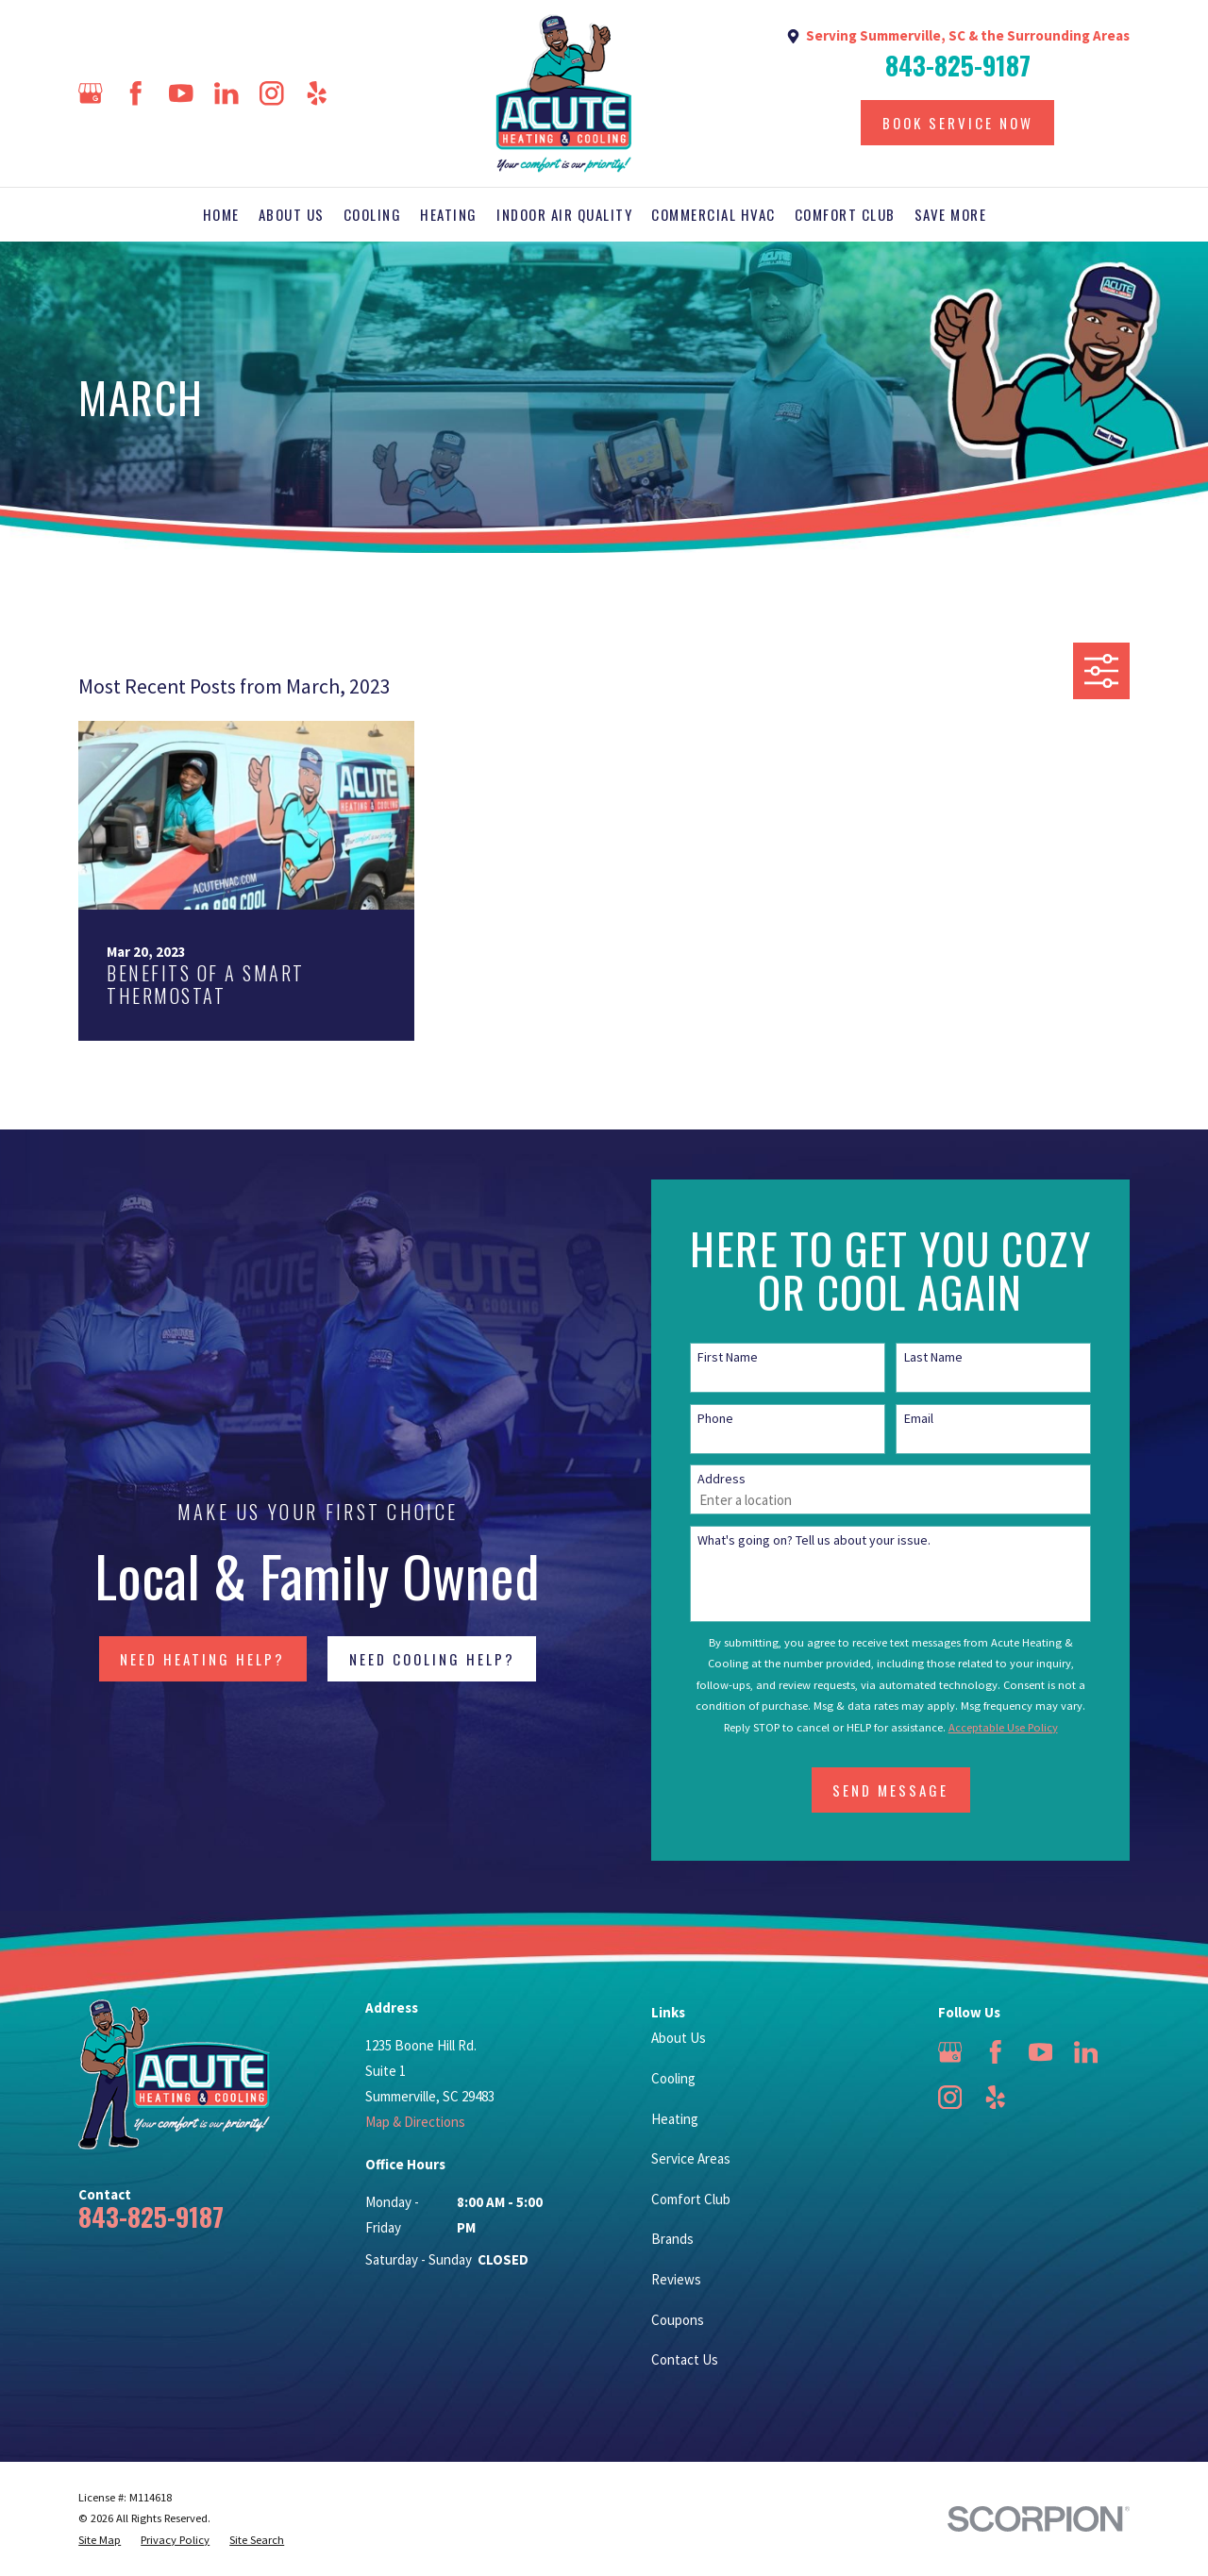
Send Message (918, 1790)
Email (945, 1419)
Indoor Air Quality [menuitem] (564, 214)
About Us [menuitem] (292, 214)
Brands (672, 2239)
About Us (678, 2038)
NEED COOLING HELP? (416, 1658)
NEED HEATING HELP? (187, 1658)
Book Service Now (957, 122)
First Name (755, 1357)
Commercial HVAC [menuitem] (713, 214)
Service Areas (690, 2158)
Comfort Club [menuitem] (845, 214)
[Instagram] (272, 93)
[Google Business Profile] (90, 93)
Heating (674, 2119)
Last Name (960, 1357)
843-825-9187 (958, 65)
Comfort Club (690, 2199)
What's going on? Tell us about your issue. (841, 1540)
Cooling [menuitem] (373, 214)
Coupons (677, 2320)
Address (749, 1479)
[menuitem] (99, 2540)
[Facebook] (136, 93)
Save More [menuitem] (950, 214)
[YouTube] (181, 93)
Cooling (673, 2078)
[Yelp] (317, 93)
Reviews (676, 2279)
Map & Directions (415, 2122)
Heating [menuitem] (449, 214)
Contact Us (684, 2359)
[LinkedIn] (226, 93)
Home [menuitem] (221, 214)
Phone (743, 1419)
